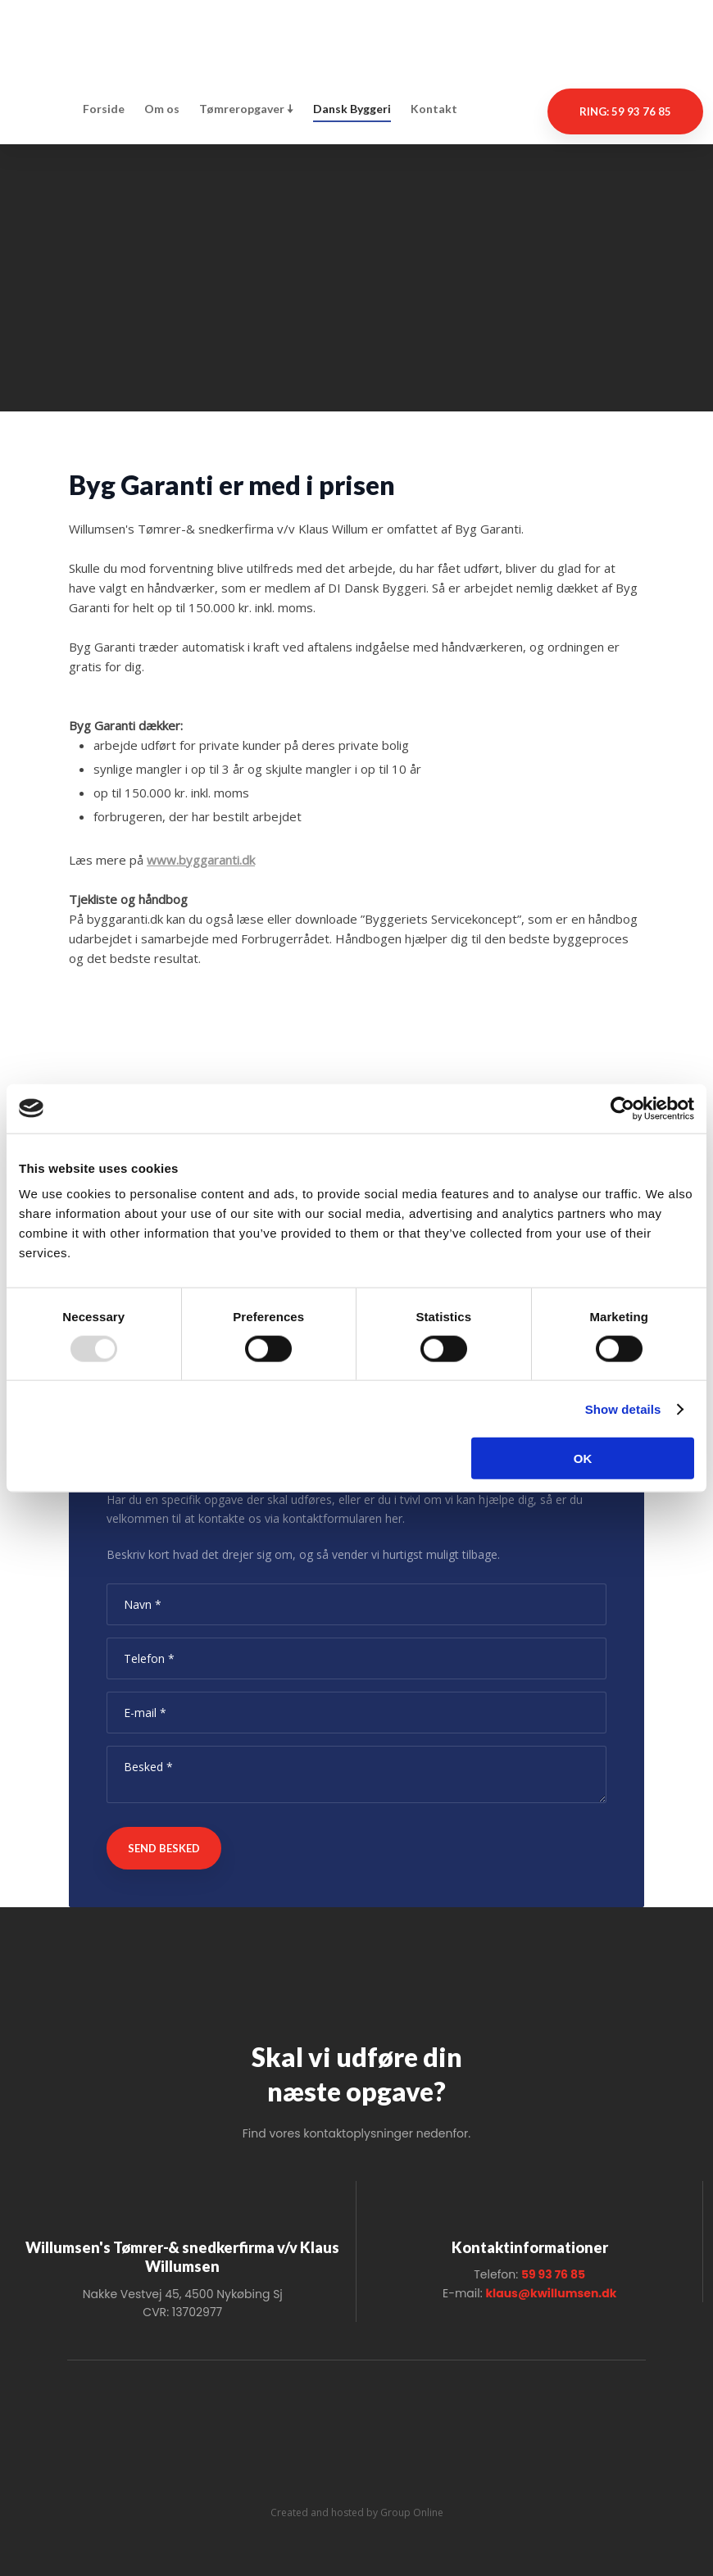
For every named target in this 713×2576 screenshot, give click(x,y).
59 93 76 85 (553, 2274)
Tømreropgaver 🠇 (246, 109)
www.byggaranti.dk (201, 860)
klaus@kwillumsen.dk (550, 2293)
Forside (104, 109)
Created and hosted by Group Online (356, 2512)
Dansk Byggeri (352, 109)
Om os (161, 109)
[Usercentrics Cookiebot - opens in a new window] (622, 1108)
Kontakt (434, 109)
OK (583, 1458)
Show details (623, 1408)
